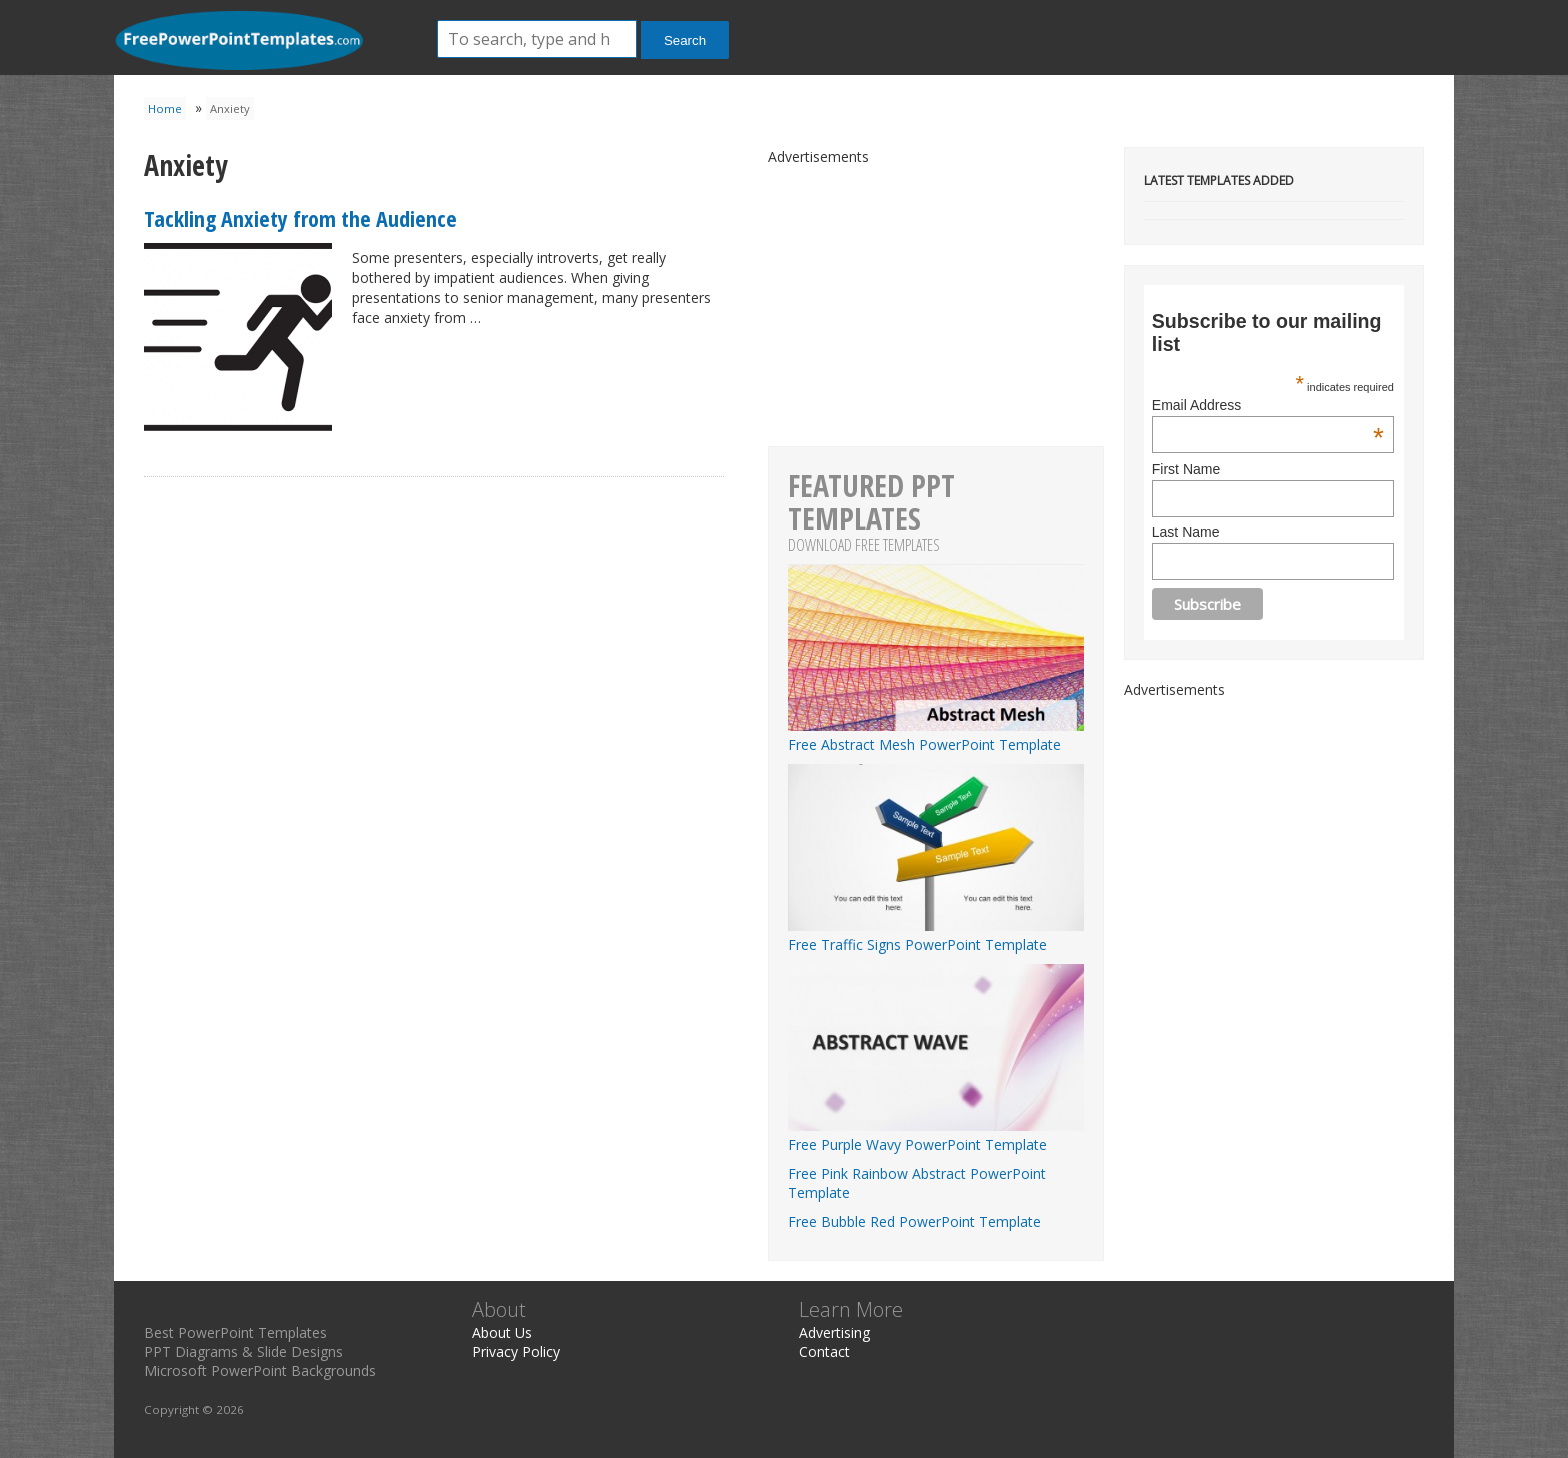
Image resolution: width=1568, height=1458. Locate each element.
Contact (824, 1351)
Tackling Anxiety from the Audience (300, 218)
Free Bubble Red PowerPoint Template (914, 1221)
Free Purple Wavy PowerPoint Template (936, 1135)
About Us (502, 1332)
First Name (1186, 469)
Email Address (1268, 405)
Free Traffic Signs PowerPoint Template (936, 935)
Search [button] (685, 40)
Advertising (834, 1332)
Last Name (1186, 532)
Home (165, 108)
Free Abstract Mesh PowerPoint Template (936, 735)
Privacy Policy (516, 1351)
